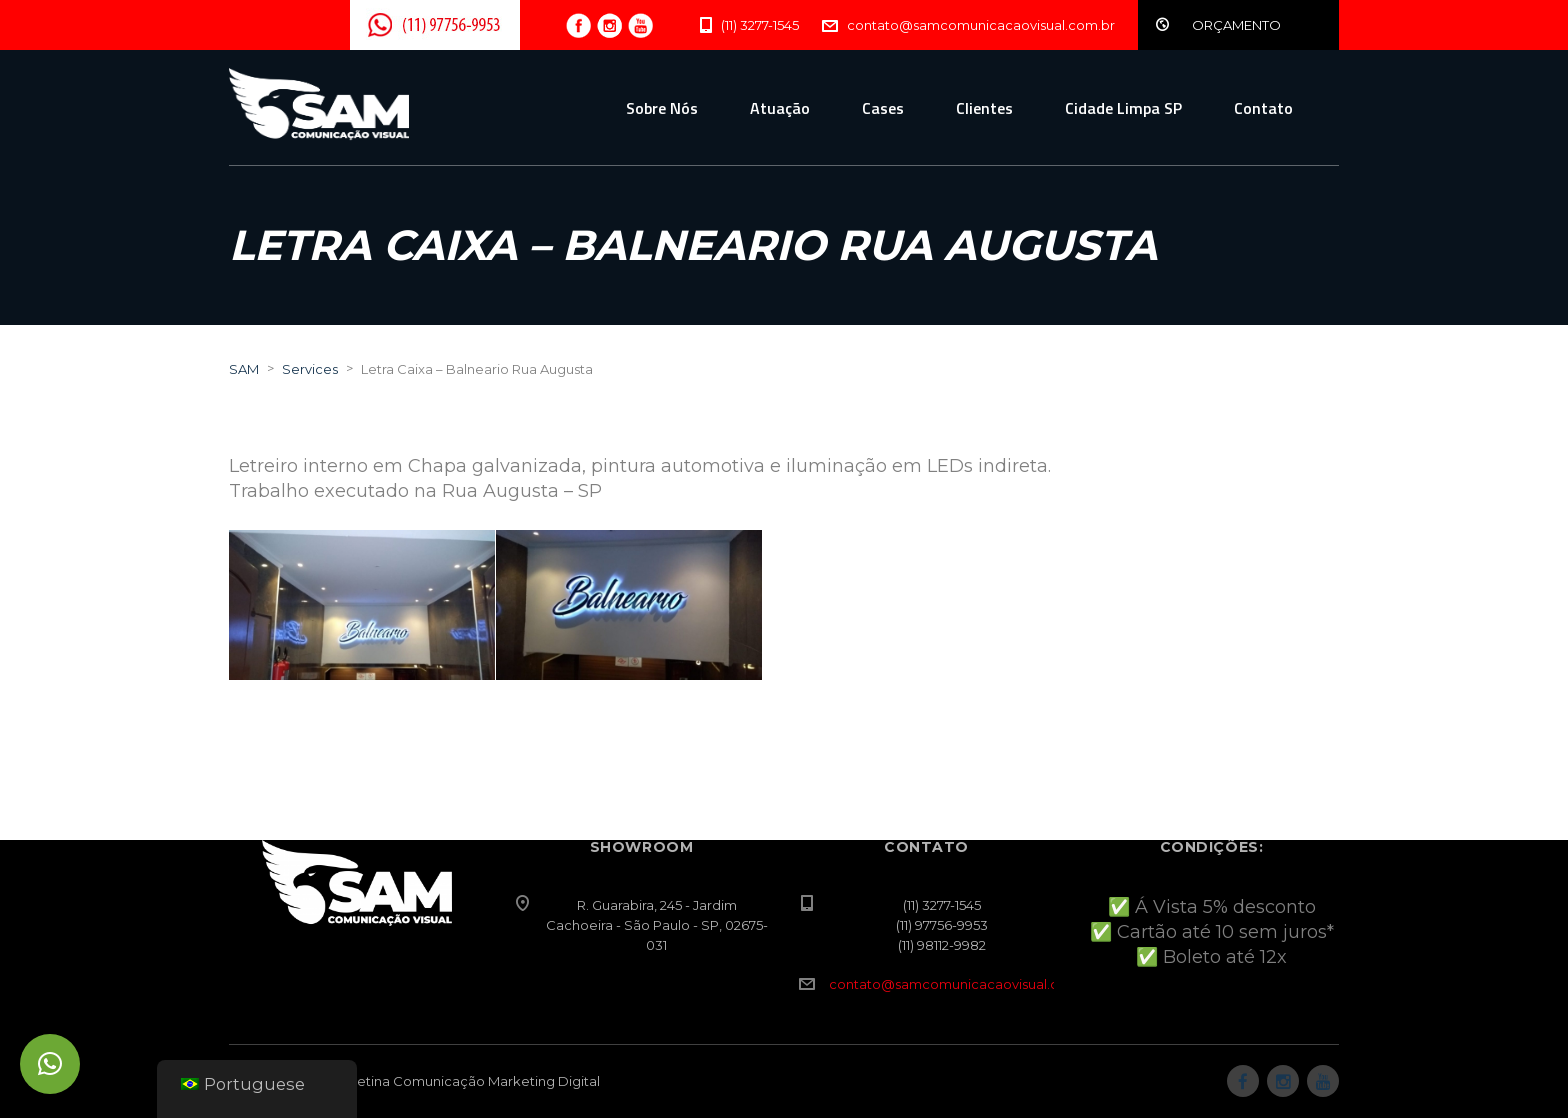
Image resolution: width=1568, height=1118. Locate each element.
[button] (50, 1064)
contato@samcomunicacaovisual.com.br (963, 984)
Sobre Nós (662, 108)
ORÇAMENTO (1236, 25)
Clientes (984, 108)
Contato (1263, 108)
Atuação (780, 108)
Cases (883, 108)
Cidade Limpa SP (1123, 108)
